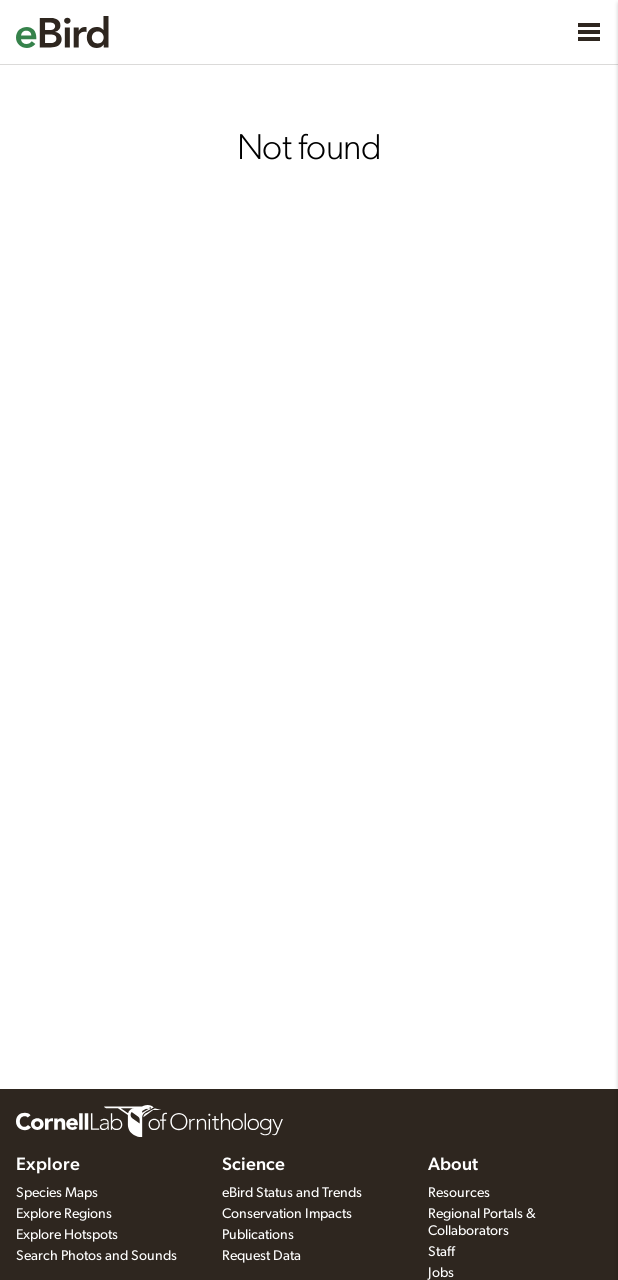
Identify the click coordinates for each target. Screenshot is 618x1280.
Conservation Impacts (287, 1214)
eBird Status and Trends (292, 1193)
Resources (459, 1193)
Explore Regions (64, 1214)
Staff (441, 1252)
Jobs (441, 1273)
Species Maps (57, 1193)
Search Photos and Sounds (96, 1256)
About (453, 1165)
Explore (48, 1165)
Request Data (261, 1256)
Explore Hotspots (67, 1235)
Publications (258, 1235)
